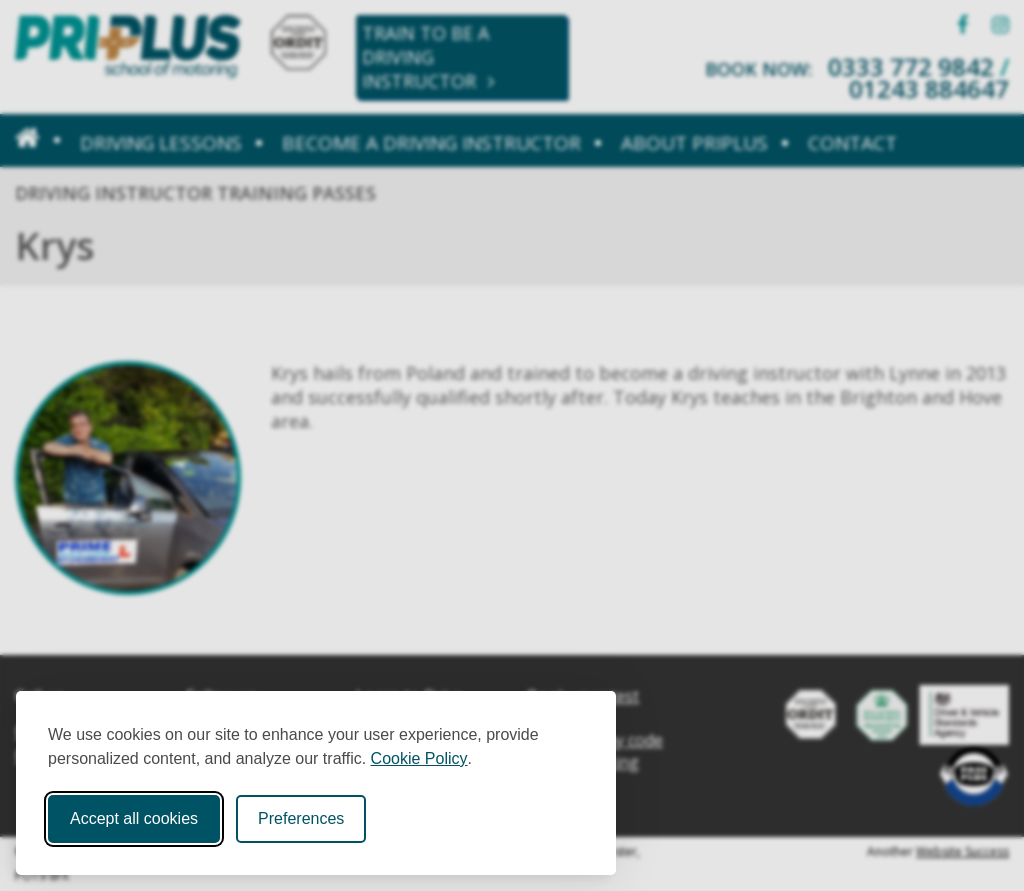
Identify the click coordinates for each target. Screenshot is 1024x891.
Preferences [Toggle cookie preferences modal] (301, 818)
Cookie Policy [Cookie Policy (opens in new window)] (419, 758)
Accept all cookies (134, 818)
